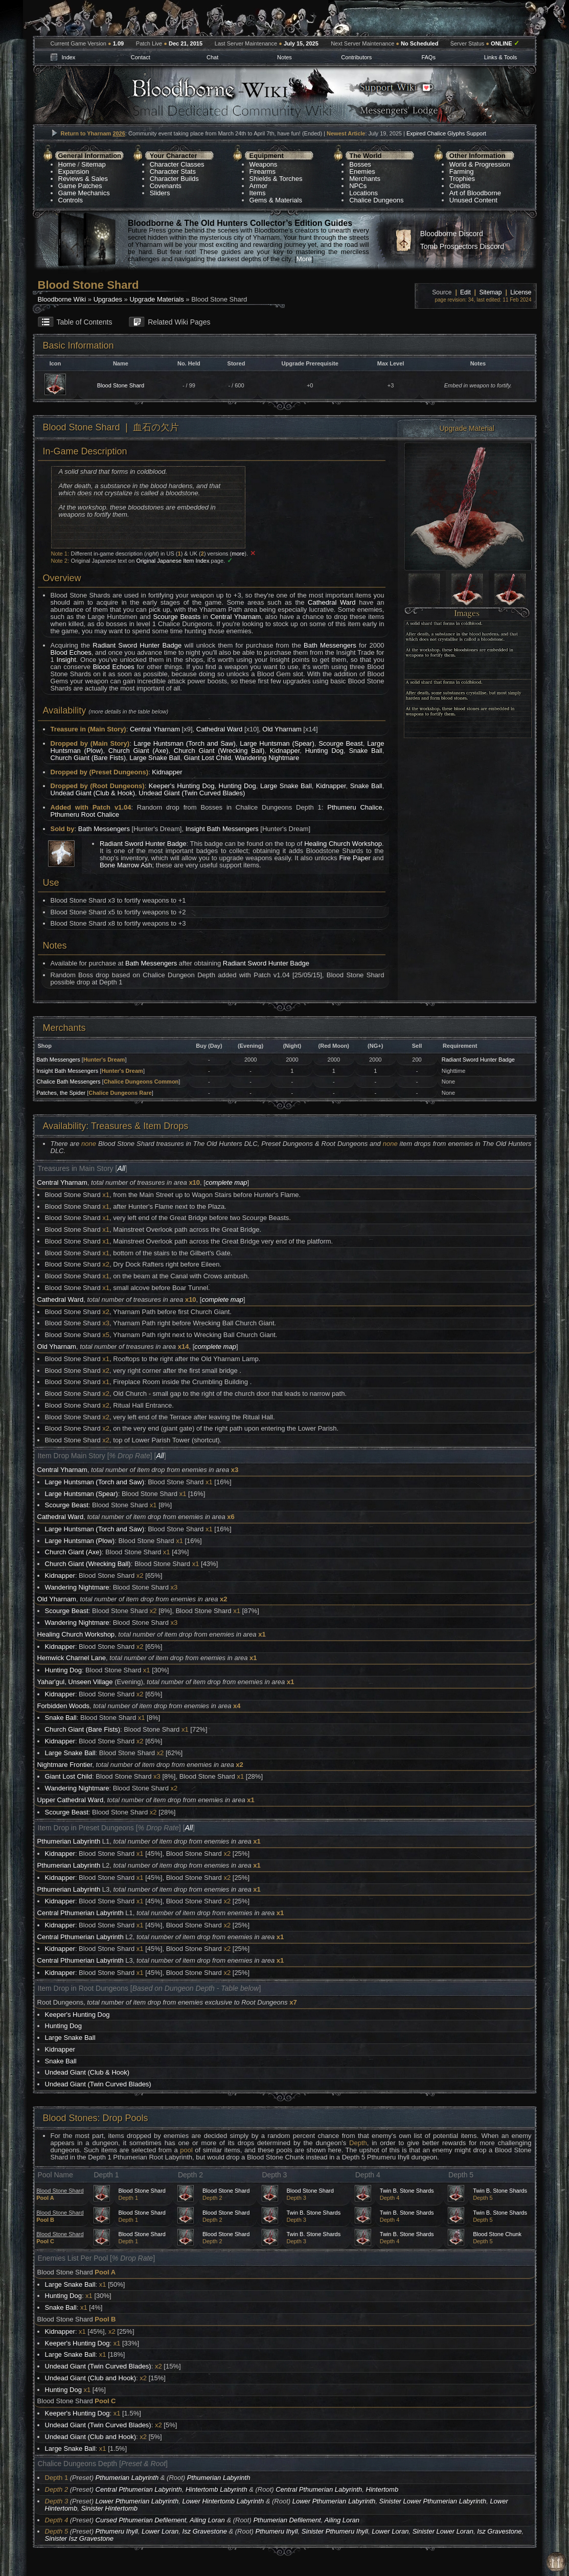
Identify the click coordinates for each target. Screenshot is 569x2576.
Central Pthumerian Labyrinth (80, 1913)
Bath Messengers (330, 645)
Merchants (364, 178)
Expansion (73, 171)
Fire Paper (355, 858)
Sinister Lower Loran (443, 2531)
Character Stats (173, 171)
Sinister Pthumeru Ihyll (335, 2531)
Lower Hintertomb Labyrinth (223, 2501)
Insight (66, 659)
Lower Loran (160, 2531)
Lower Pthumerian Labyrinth (137, 2501)
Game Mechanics (84, 193)
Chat (212, 57)
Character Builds (174, 178)
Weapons (263, 164)
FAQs (428, 57)
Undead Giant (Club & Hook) (93, 793)
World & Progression (479, 164)
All (121, 1168)
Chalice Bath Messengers (68, 1081)
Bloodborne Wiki (62, 299)
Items (257, 193)
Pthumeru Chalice (354, 807)
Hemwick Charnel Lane (71, 1658)
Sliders (160, 193)
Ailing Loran (207, 2520)
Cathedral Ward (332, 602)
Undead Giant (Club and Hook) (90, 2378)
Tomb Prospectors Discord (462, 246)
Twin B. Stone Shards (407, 2191)
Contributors (356, 57)
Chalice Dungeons (376, 200)
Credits (459, 186)
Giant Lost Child (207, 758)
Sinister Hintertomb (109, 2508)
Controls (70, 200)
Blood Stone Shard (120, 385)
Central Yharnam (235, 616)
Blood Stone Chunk (497, 2234)
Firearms (262, 171)
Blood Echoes (71, 652)
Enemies (362, 171)
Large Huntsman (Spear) (277, 743)
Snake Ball (365, 750)
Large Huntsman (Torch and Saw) (185, 743)
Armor (258, 186)
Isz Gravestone (204, 2531)
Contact (140, 57)
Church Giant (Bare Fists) (88, 758)
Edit (465, 292)
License (520, 292)
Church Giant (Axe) (138, 750)
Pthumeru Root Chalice (85, 814)
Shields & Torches (276, 178)
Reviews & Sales (83, 178)
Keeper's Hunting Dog (182, 786)
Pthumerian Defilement (287, 2520)
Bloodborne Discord (451, 233)
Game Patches (80, 186)
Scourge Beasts (176, 616)
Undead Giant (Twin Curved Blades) (192, 793)
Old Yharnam (281, 729)
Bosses (360, 164)
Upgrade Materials (156, 299)
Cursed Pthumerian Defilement (141, 2520)
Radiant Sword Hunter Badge (137, 645)
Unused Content (473, 200)
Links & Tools (500, 57)
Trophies (462, 178)
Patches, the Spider (60, 1093)
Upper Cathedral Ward (70, 1800)
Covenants (165, 186)
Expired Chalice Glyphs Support (446, 133)
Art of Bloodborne (475, 193)
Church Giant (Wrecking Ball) (219, 750)
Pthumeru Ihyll (117, 2531)
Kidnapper (285, 750)
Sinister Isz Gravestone (79, 2538)
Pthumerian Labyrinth (69, 1841)
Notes (284, 57)
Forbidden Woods (63, 1706)
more (238, 553)
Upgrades (108, 299)
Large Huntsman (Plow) (80, 1541)
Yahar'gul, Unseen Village (75, 1682)
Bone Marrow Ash (126, 865)
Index (68, 57)
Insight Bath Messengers (222, 829)
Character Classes (177, 164)
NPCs (358, 186)
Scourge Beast (340, 743)
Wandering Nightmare (267, 758)
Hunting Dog (324, 750)
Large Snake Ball (154, 758)
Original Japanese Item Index (172, 561)
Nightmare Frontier (65, 1764)
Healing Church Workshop (343, 843)
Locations (363, 193)
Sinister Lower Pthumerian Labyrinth (433, 2501)
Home (67, 164)
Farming (461, 171)
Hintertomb (382, 2489)
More (304, 259)
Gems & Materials (275, 200)
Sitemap (93, 164)
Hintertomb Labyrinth (216, 2489)
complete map (226, 1182)
